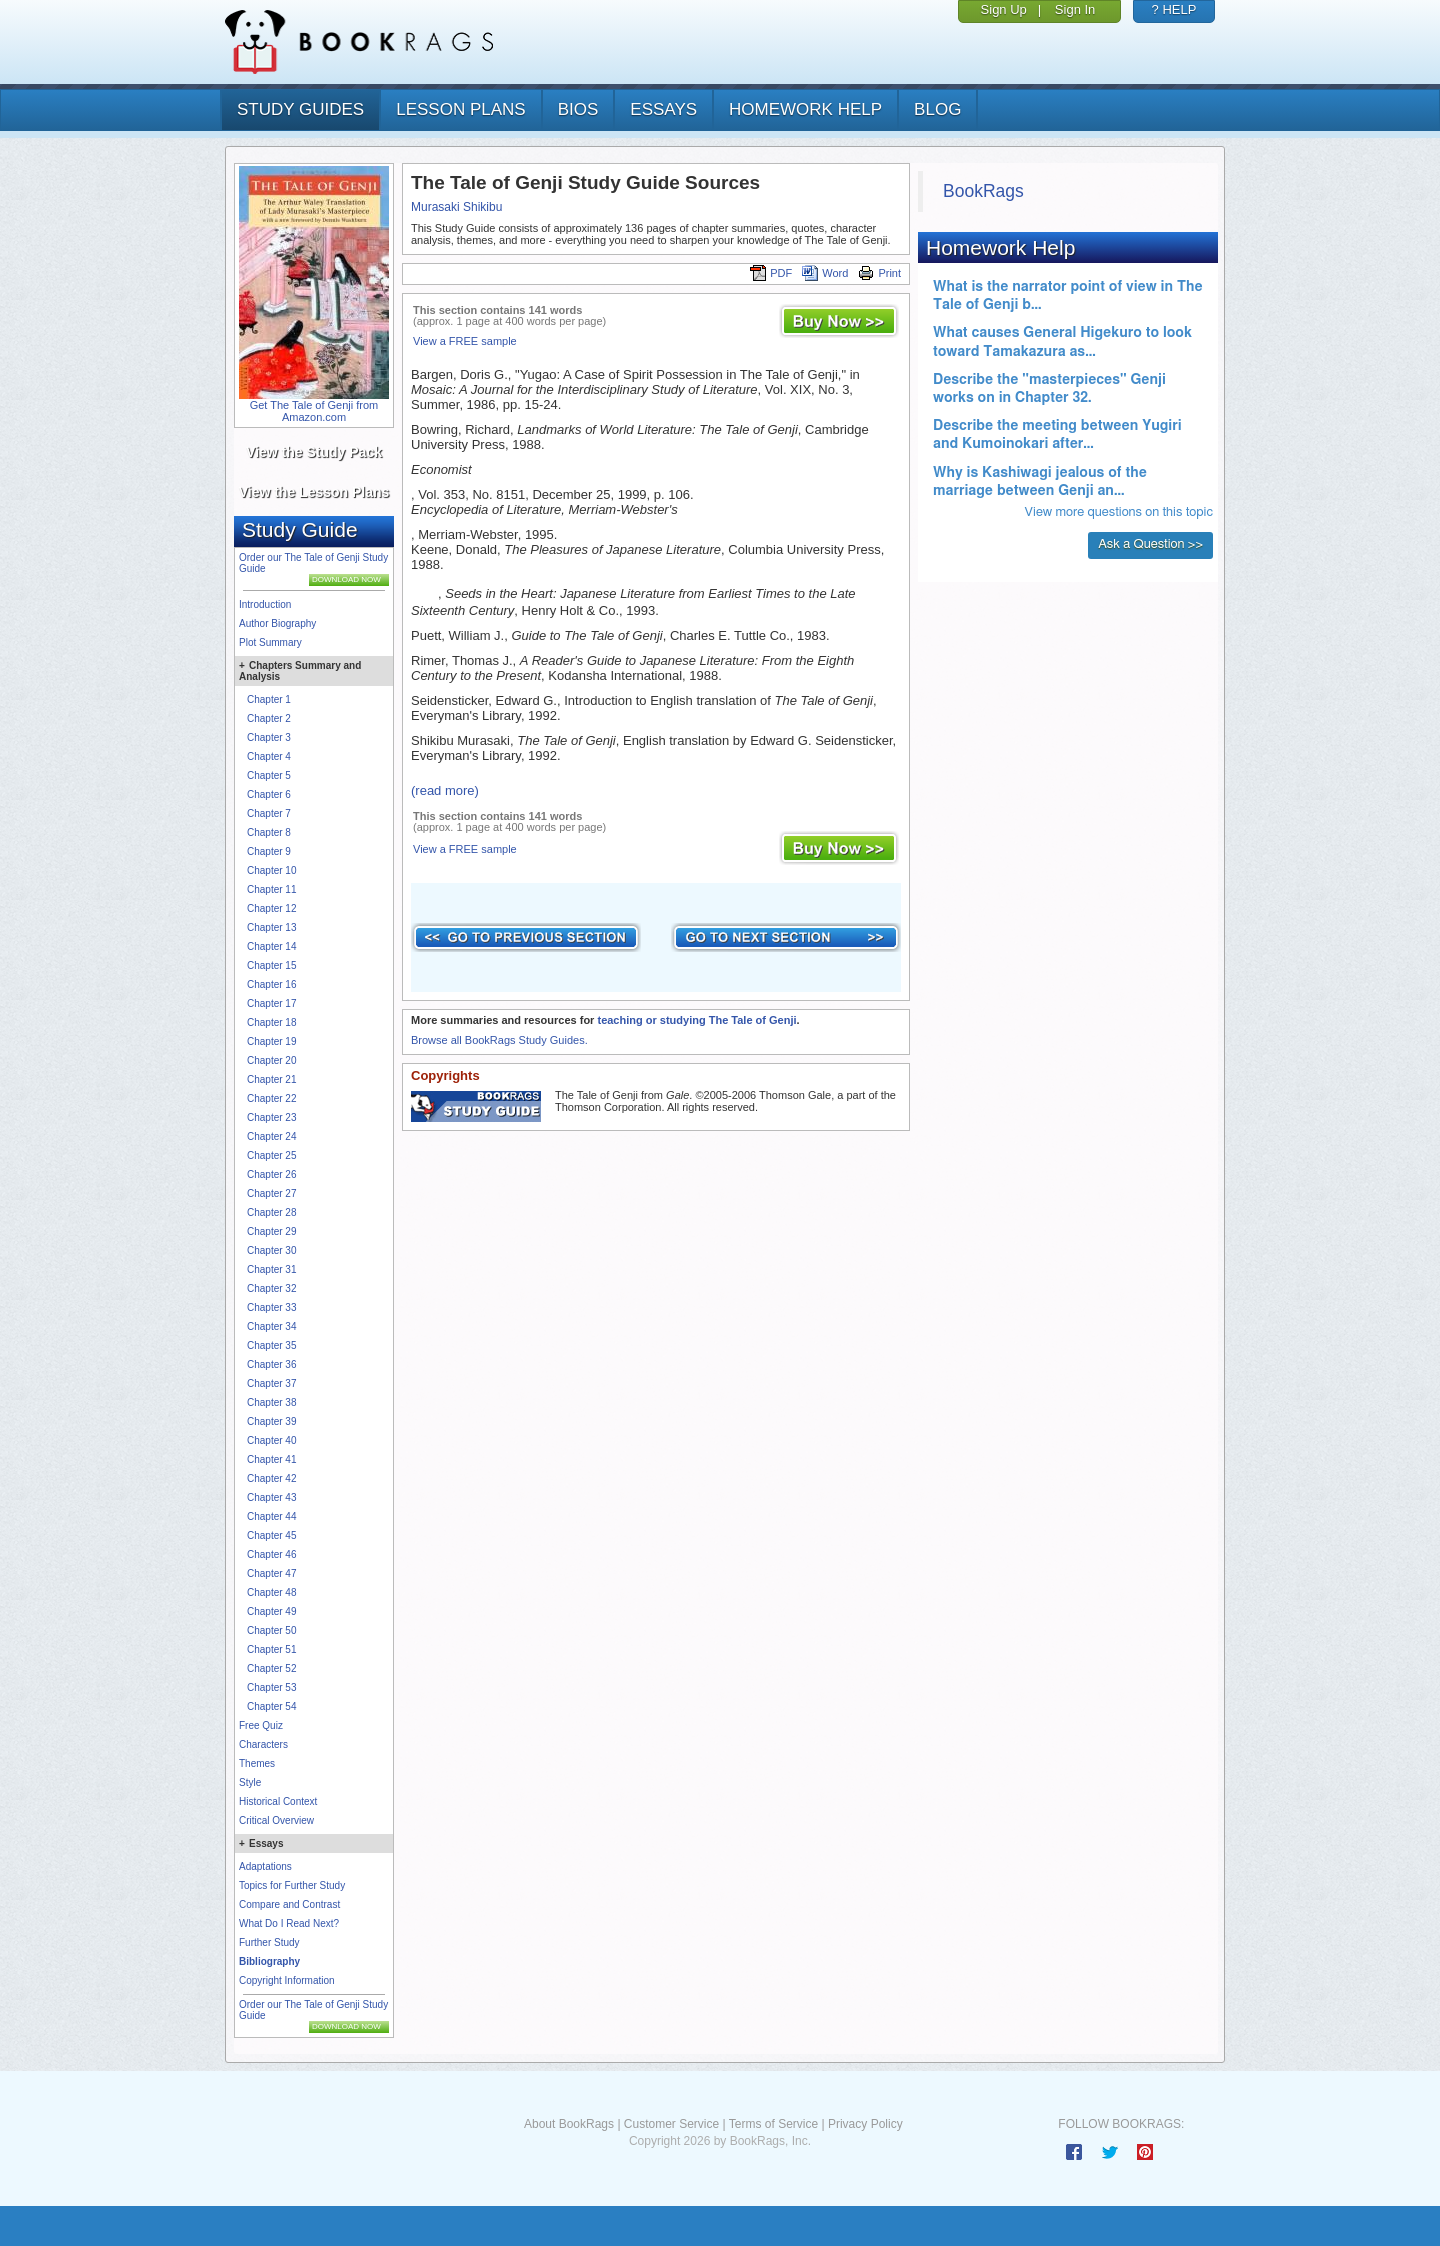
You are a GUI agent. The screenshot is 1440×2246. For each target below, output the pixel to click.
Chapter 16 (271, 984)
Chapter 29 (271, 1231)
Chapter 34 (271, 1326)
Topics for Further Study (292, 1885)
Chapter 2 (269, 718)
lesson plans (460, 109)
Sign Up (1004, 9)
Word (825, 273)
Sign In (1075, 9)
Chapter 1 (269, 699)
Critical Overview (276, 1820)
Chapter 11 (271, 889)
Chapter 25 (271, 1155)
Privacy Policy (865, 2124)
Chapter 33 (271, 1307)
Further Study (269, 1942)
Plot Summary (270, 642)
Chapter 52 (271, 1668)
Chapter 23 (271, 1117)
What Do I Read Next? (289, 1923)
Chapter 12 (271, 908)
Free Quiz (261, 1725)
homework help (805, 109)
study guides (300, 109)
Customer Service (671, 2124)
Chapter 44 (271, 1516)
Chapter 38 (271, 1402)
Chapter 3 (269, 737)
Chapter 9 (269, 851)
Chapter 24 (271, 1136)
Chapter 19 (271, 1041)
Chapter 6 (269, 794)
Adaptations (265, 1866)
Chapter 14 (271, 946)
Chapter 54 (271, 1706)
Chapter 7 (269, 813)
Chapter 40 (271, 1440)
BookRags (983, 191)
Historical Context (278, 1801)
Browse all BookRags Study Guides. (499, 1040)
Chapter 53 (271, 1687)
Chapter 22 (271, 1098)
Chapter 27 (271, 1193)
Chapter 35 (271, 1345)
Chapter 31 (271, 1269)
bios (578, 109)
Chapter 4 (269, 756)
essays (663, 109)
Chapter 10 (271, 870)
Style (250, 1782)
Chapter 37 (271, 1383)
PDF (771, 273)
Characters (263, 1744)
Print (879, 273)
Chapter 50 (271, 1630)
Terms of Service (773, 2124)
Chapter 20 (271, 1060)
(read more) (445, 790)
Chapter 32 (271, 1288)
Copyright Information (287, 1980)
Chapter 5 (269, 775)
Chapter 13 (271, 927)
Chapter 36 (271, 1364)
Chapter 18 (271, 1022)
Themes (257, 1763)
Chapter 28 (271, 1212)
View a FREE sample (465, 341)
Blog (937, 109)
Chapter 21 (271, 1079)
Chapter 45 (271, 1535)
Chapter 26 (271, 1174)
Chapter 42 (271, 1478)
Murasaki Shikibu (456, 207)
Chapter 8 (269, 832)
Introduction (265, 604)
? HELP (1174, 9)
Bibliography (269, 1961)
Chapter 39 (271, 1421)
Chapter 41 (271, 1459)
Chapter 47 (271, 1573)
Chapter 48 (271, 1592)
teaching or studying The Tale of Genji (696, 1020)
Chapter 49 (271, 1611)
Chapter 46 (271, 1554)
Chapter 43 (271, 1497)
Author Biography (277, 623)
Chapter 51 (271, 1649)
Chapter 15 (271, 965)
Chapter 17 (271, 1003)
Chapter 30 (271, 1250)
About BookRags (569, 2124)
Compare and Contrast (289, 1904)
